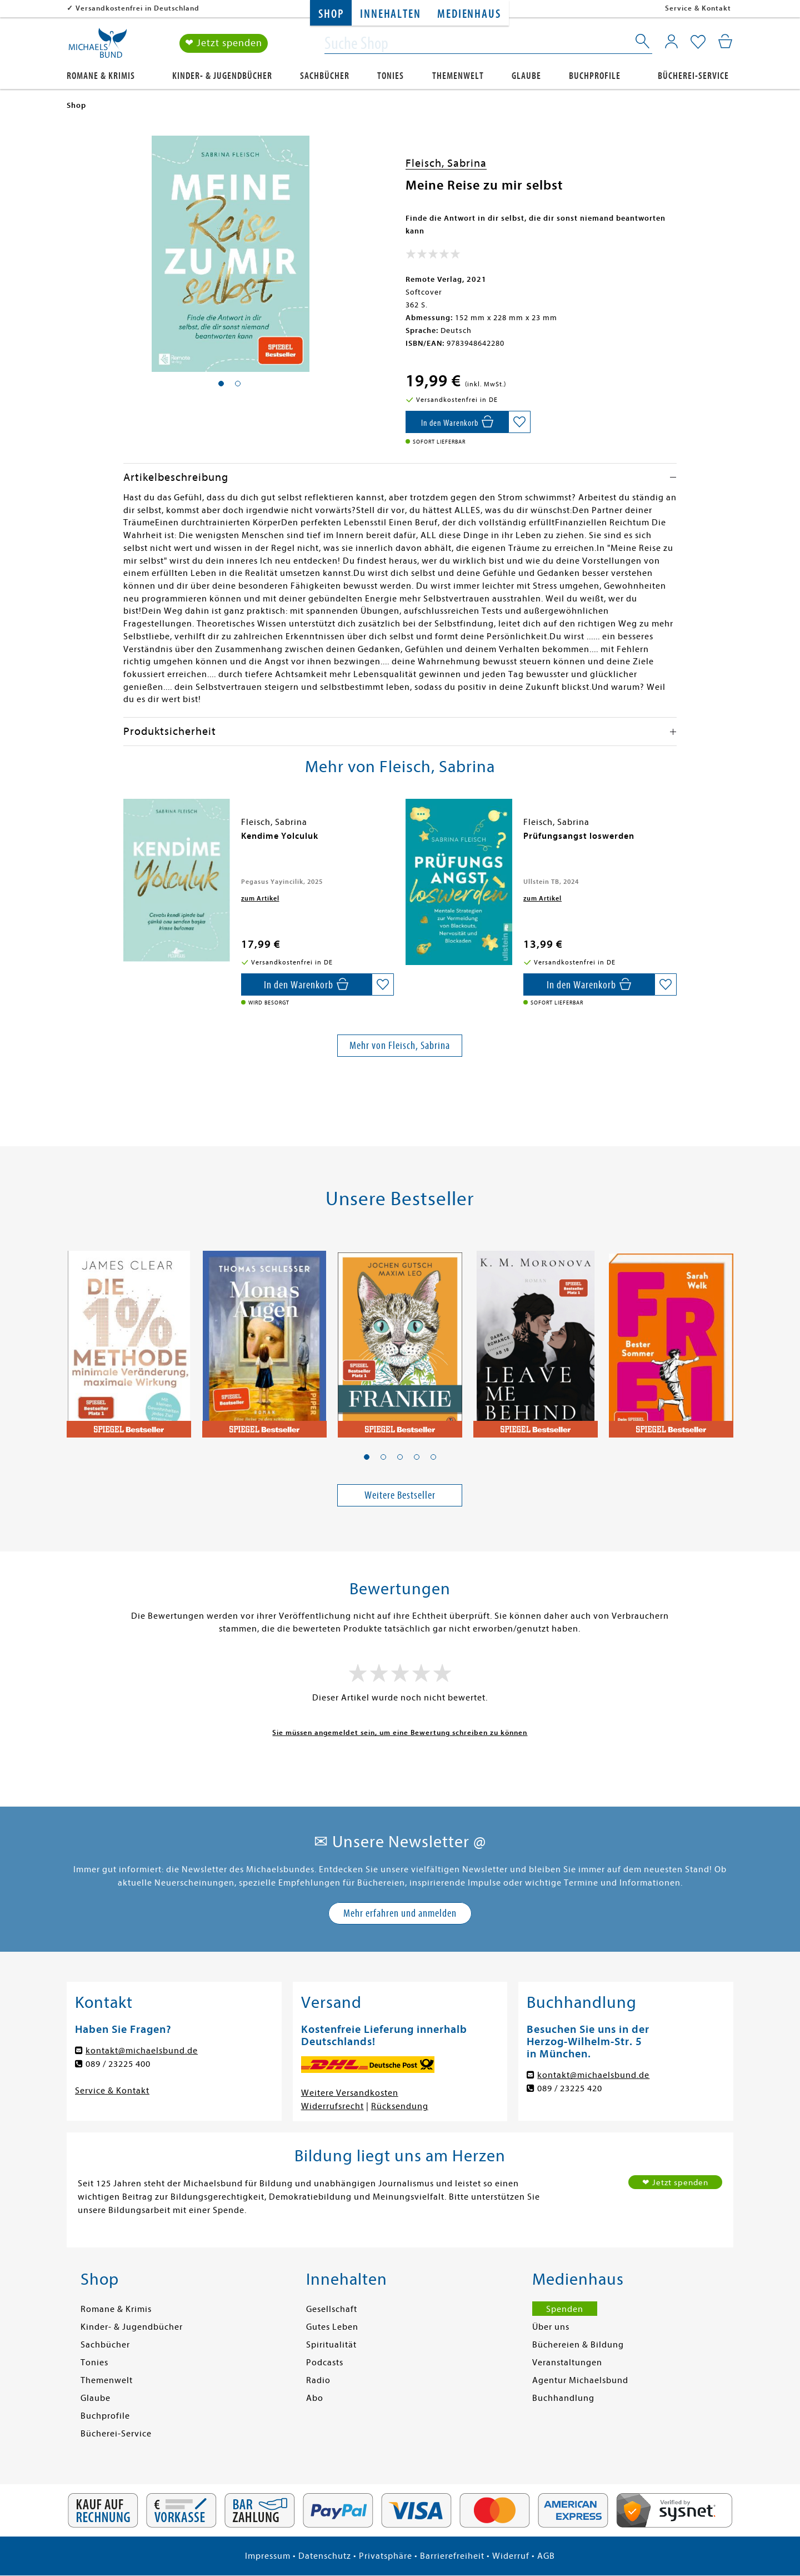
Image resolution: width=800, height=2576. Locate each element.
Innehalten (390, 14)
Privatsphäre (385, 2556)
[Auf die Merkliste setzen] (519, 422)
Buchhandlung (563, 2398)
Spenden (564, 2309)
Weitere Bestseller (400, 1495)
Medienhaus (469, 14)
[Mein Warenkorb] (725, 41)
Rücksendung (399, 2106)
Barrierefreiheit (452, 2556)
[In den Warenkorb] (457, 422)
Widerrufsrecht (332, 2106)
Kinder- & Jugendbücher (222, 76)
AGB (546, 2556)
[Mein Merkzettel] (698, 42)
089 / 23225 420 (569, 2088)
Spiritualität (331, 2345)
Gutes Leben (332, 2327)
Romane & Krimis (101, 76)
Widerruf (510, 2556)
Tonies (390, 76)
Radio (318, 2380)
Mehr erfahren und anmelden (400, 1913)
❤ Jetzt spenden (223, 43)
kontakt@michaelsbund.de (142, 2051)
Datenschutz (324, 2556)
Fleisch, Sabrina (446, 163)
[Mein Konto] (671, 41)
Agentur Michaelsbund (580, 2380)
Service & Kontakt (698, 8)
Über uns (550, 2327)
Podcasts (324, 2363)
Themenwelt (458, 76)
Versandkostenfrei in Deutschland (137, 8)
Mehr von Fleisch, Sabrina (399, 1045)
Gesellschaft (331, 2309)
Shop (330, 14)
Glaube (526, 76)
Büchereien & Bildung (578, 2345)
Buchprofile (595, 76)
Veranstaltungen (567, 2363)
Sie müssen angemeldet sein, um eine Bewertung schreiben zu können (399, 1732)
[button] (366, 1457)
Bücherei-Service (693, 76)
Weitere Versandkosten (349, 2093)
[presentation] (126, 842)
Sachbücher (324, 76)
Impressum (268, 2556)
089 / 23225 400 (118, 2064)
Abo (314, 2398)
